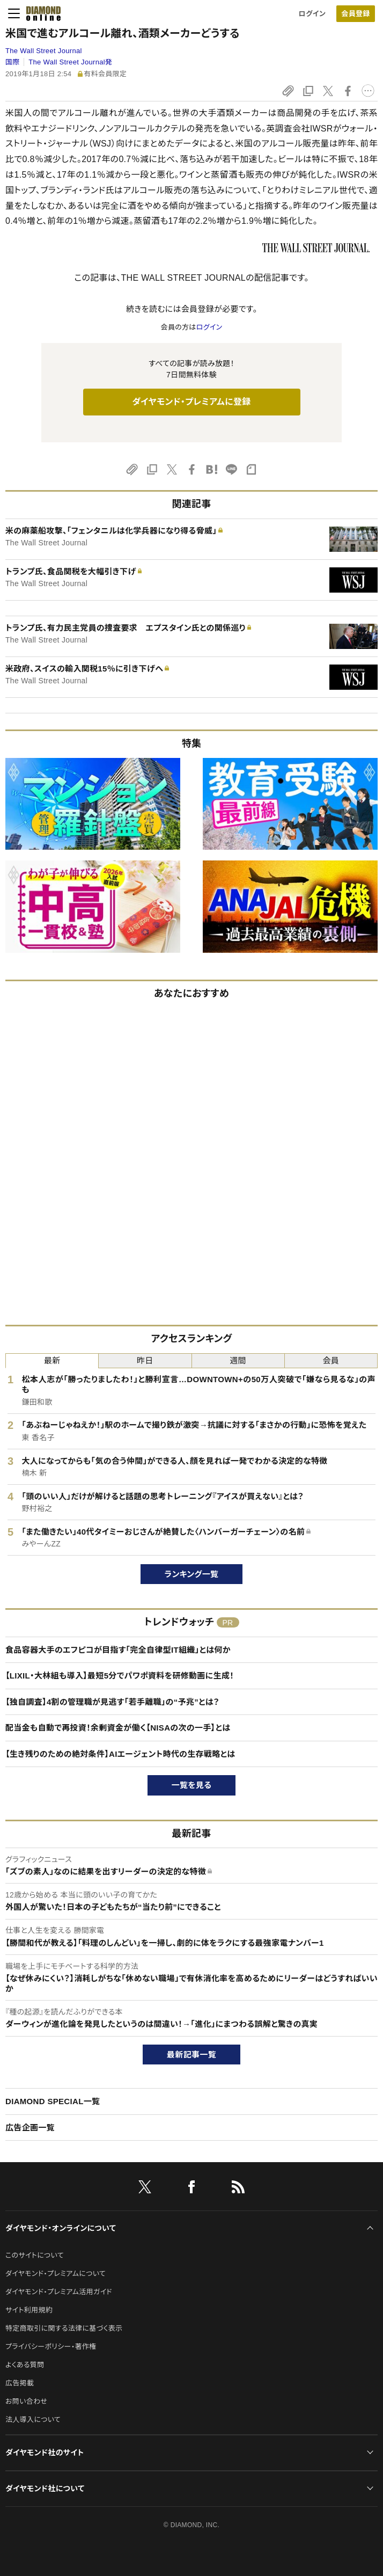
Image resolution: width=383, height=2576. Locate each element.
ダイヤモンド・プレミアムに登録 (191, 401)
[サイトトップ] (40, 13)
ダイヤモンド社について (44, 2488)
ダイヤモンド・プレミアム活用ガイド (58, 2292)
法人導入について (33, 2420)
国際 (12, 62)
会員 (331, 1360)
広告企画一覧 (30, 2127)
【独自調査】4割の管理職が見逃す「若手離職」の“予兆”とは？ (112, 1701)
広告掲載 (19, 2383)
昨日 (145, 1360)
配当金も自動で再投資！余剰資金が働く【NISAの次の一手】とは (117, 1727)
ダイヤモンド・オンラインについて (60, 2228)
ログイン (312, 13)
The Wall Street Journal (43, 51)
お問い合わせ (26, 2401)
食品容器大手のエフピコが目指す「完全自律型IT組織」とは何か (118, 1649)
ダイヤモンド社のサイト (44, 2452)
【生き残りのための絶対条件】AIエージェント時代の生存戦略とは (120, 1753)
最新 (52, 1360)
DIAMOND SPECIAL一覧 (52, 2101)
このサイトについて (34, 2255)
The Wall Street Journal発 (70, 62)
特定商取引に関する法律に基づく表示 (63, 2328)
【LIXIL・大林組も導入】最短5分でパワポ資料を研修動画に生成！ (119, 1675)
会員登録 (355, 14)
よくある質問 (24, 2365)
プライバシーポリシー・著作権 (51, 2347)
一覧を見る (192, 1785)
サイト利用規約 (29, 2310)
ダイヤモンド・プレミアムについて (55, 2273)
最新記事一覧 (191, 2054)
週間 (238, 1360)
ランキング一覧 (192, 1574)
